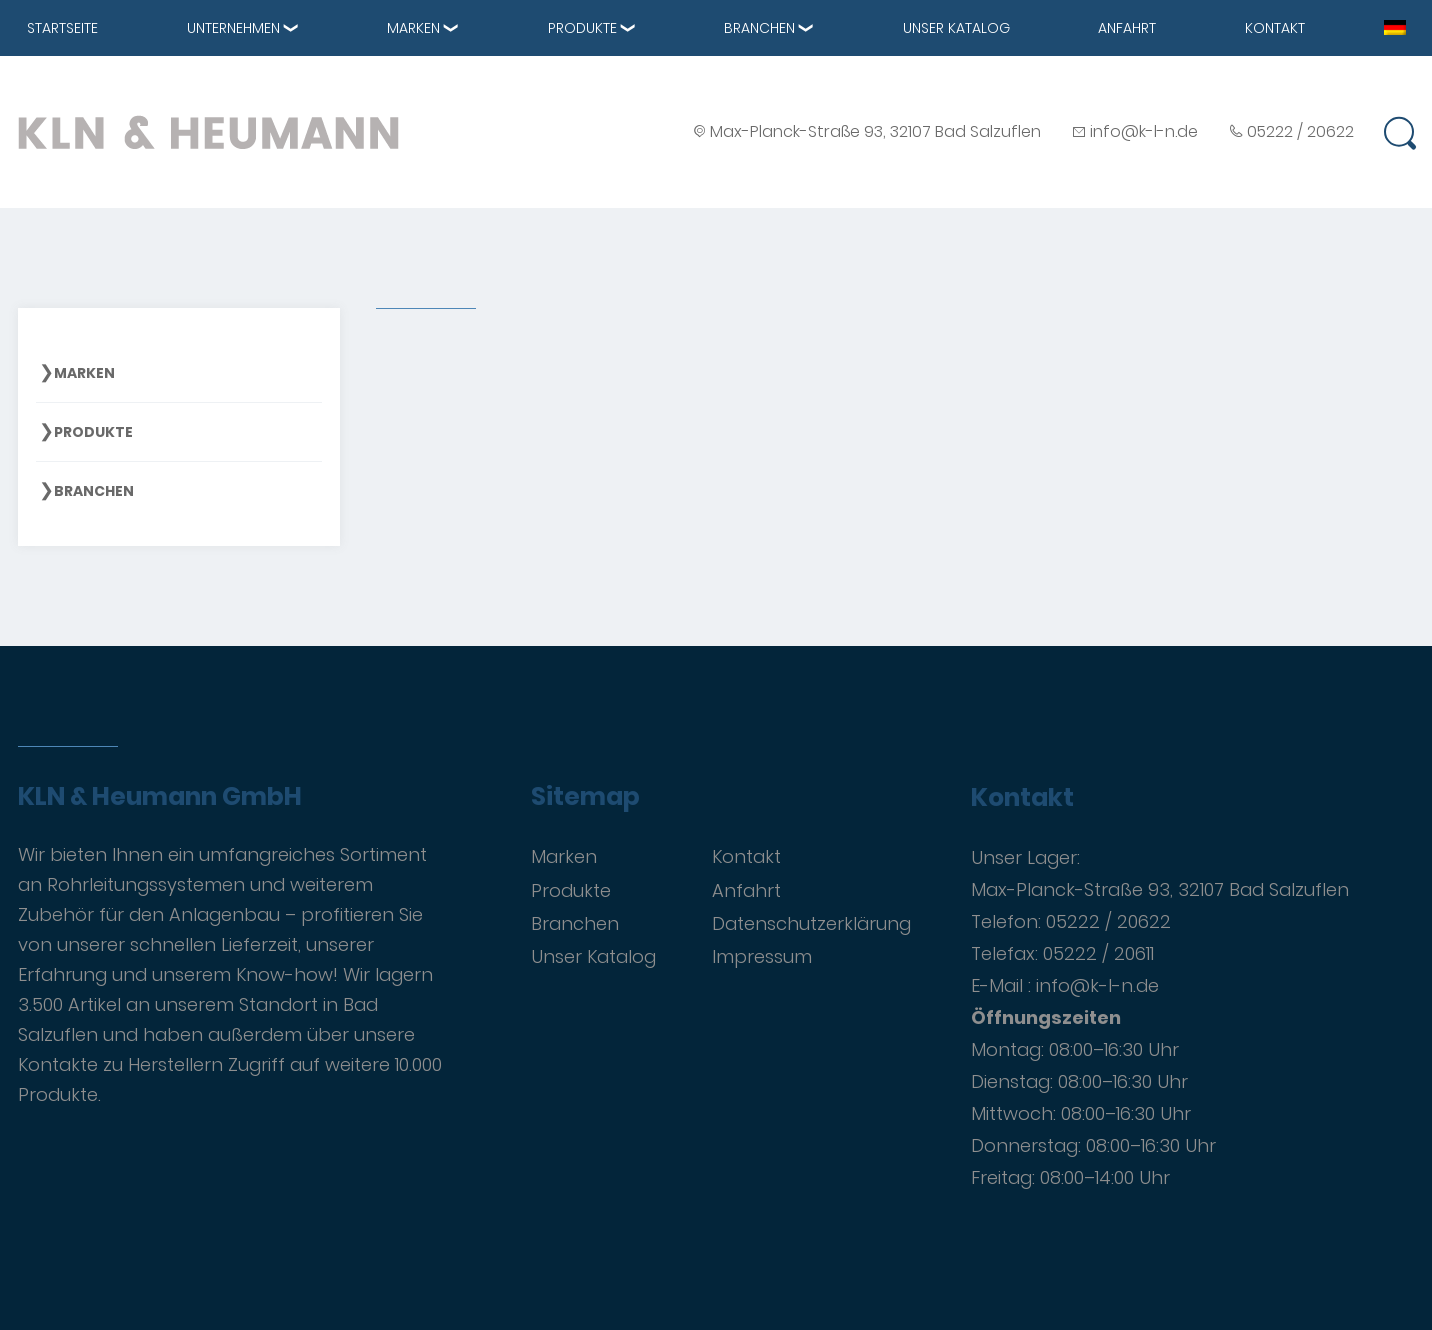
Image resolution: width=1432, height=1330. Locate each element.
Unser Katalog (956, 28)
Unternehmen (233, 28)
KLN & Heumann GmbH (160, 797)
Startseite (62, 28)
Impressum (762, 956)
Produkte (582, 28)
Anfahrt (1127, 28)
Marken (413, 28)
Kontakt (1275, 28)
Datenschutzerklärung (811, 923)
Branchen (759, 28)
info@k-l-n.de (1144, 131)
